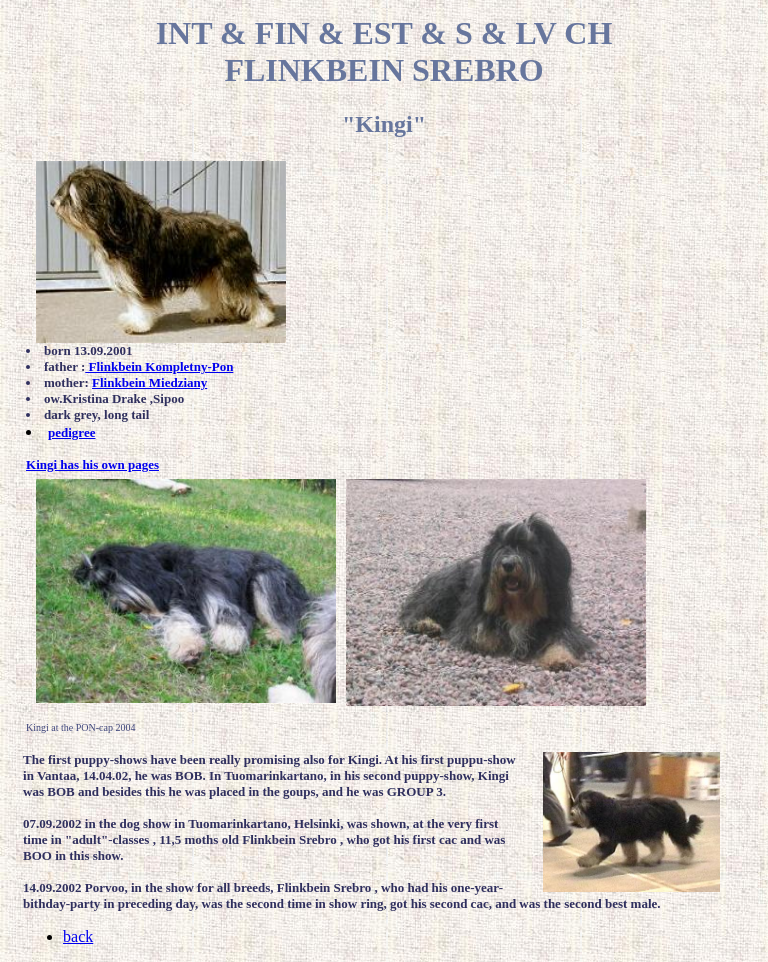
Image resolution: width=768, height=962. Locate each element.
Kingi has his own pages (92, 464)
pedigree (71, 432)
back (78, 936)
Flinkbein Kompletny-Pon (159, 366)
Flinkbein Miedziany (149, 382)
